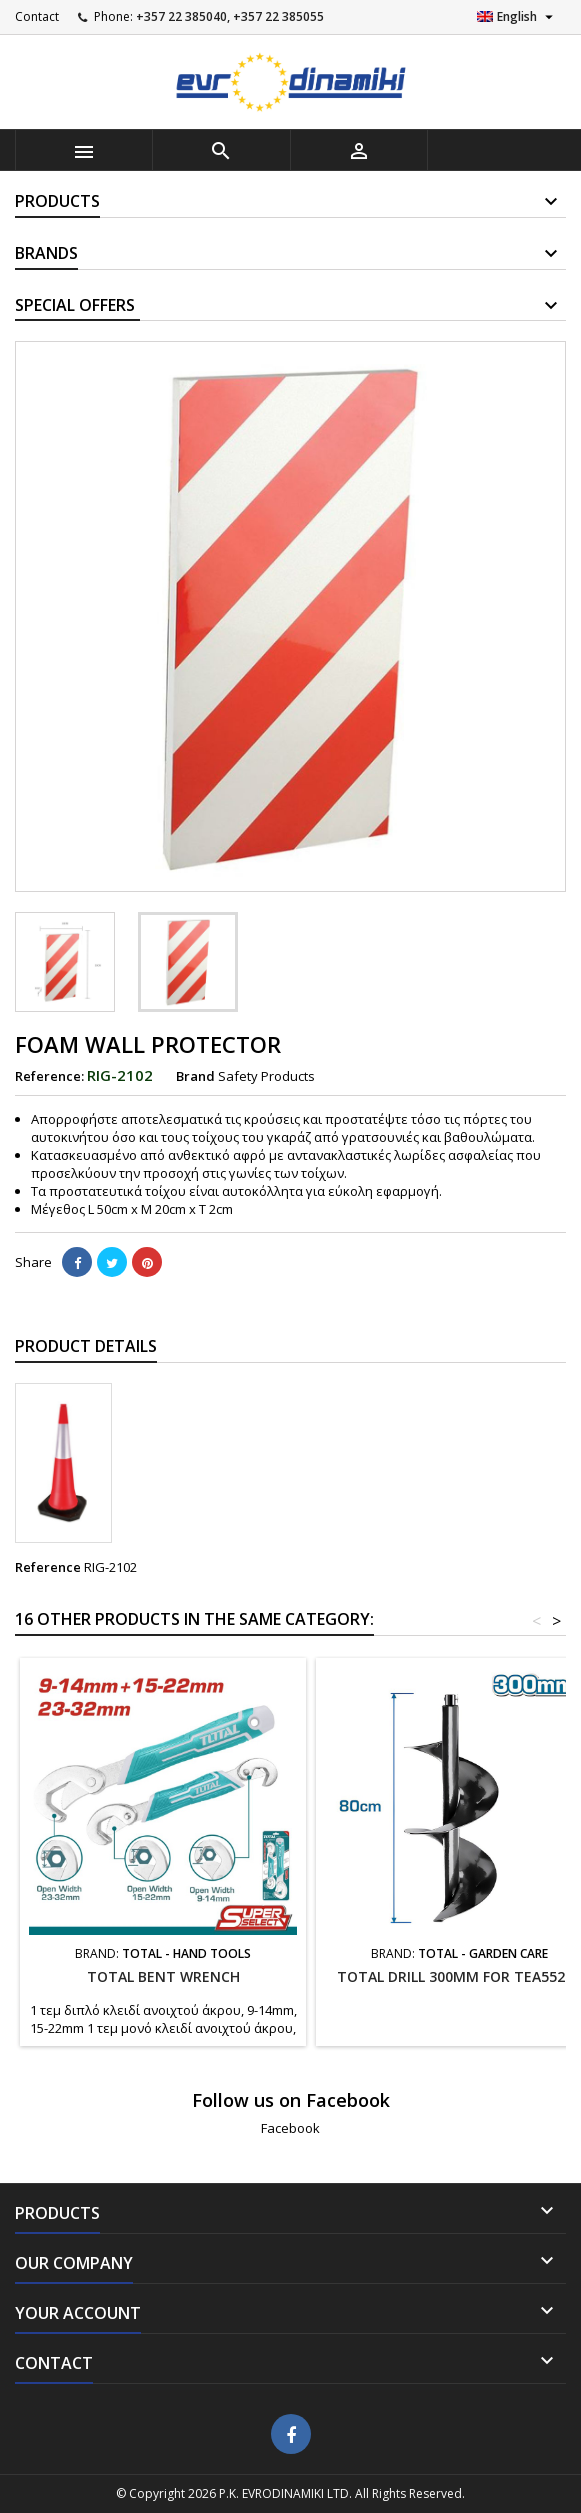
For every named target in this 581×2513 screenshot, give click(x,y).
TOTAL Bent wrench (163, 1976)
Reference (48, 1567)
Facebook (290, 2128)
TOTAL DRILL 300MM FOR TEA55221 (459, 1976)
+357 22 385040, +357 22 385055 (230, 16)
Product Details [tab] (86, 1346)
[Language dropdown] (517, 17)
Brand (195, 1076)
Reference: (49, 1076)
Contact (37, 16)
